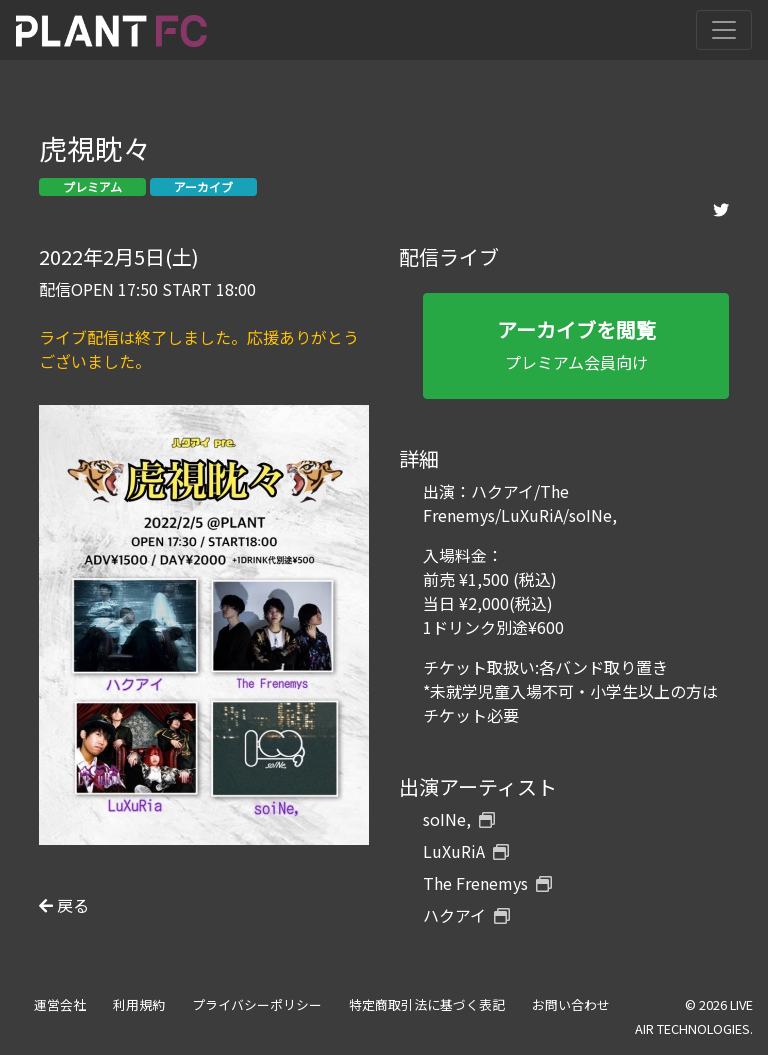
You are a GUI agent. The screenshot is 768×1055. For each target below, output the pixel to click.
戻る (64, 905)
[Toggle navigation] (724, 30)
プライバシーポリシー (257, 1004)
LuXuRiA (466, 851)
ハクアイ (466, 915)
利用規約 (139, 1004)
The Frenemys (487, 883)
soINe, (459, 819)
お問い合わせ (571, 1004)
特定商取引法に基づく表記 (427, 1004)
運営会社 (60, 1004)
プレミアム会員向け (576, 344)
